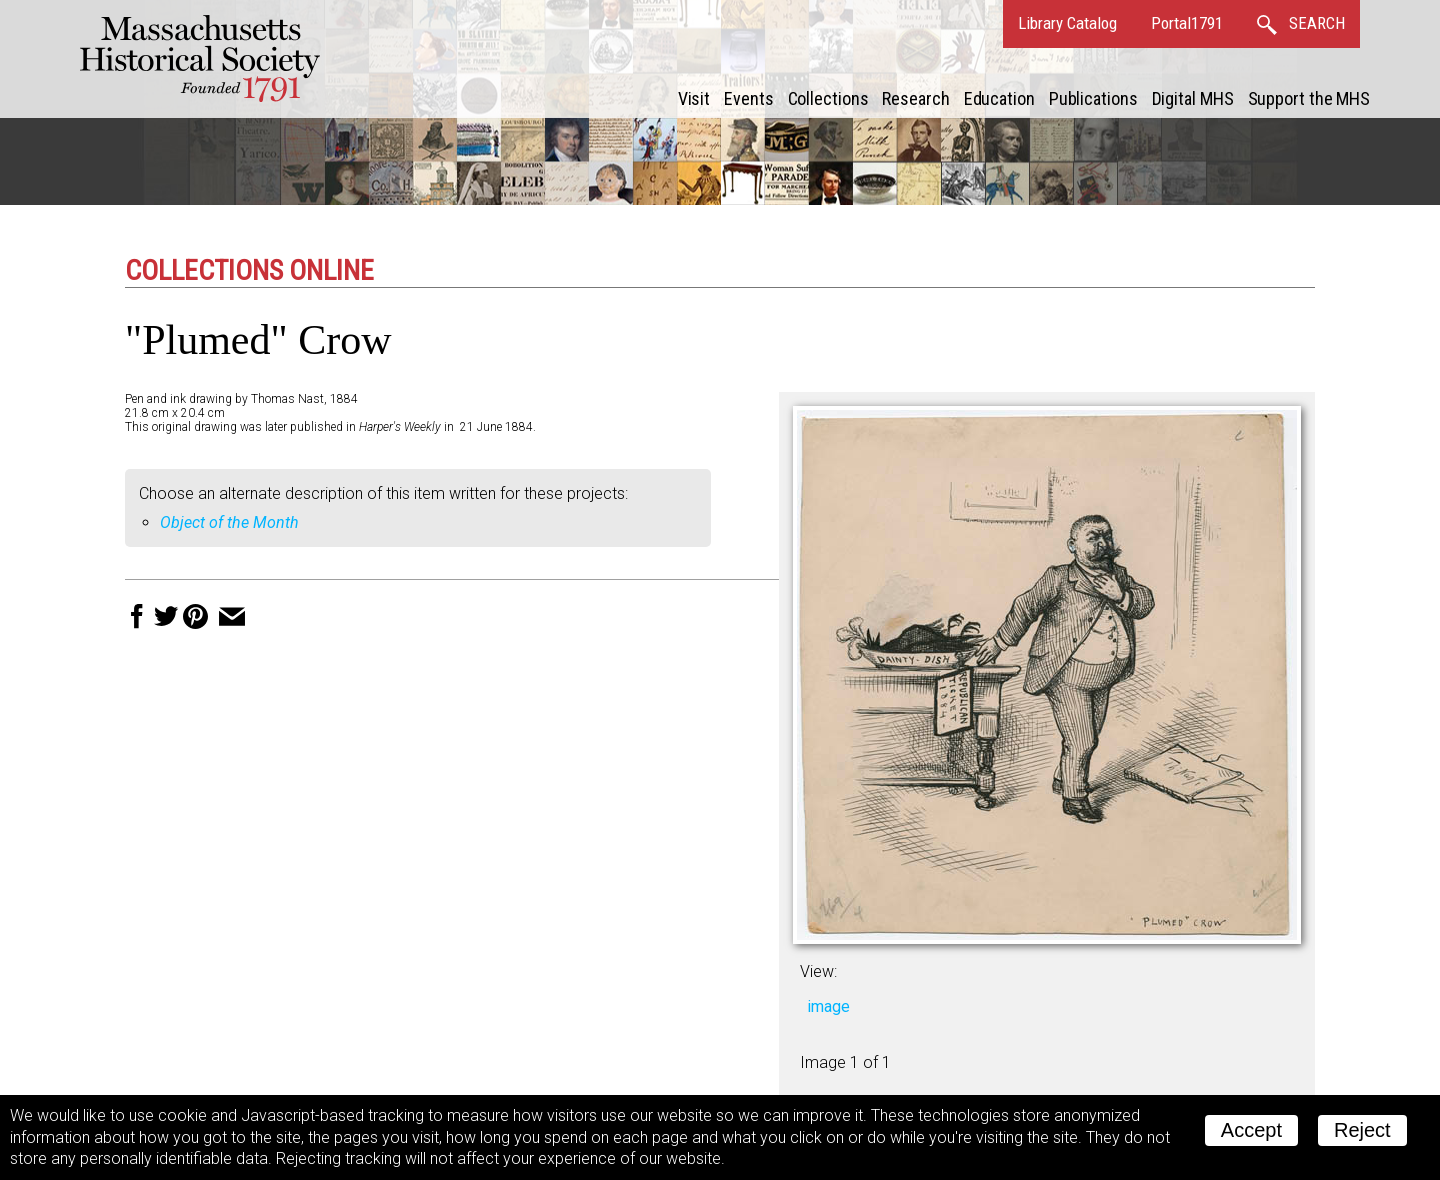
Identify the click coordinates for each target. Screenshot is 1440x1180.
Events (748, 98)
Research (915, 98)
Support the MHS (1309, 98)
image (828, 1006)
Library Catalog (1067, 23)
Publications (1093, 98)
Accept (1251, 1130)
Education (999, 98)
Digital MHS (1193, 98)
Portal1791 (1187, 23)
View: (818, 971)
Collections (828, 98)
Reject (1362, 1130)
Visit (694, 98)
